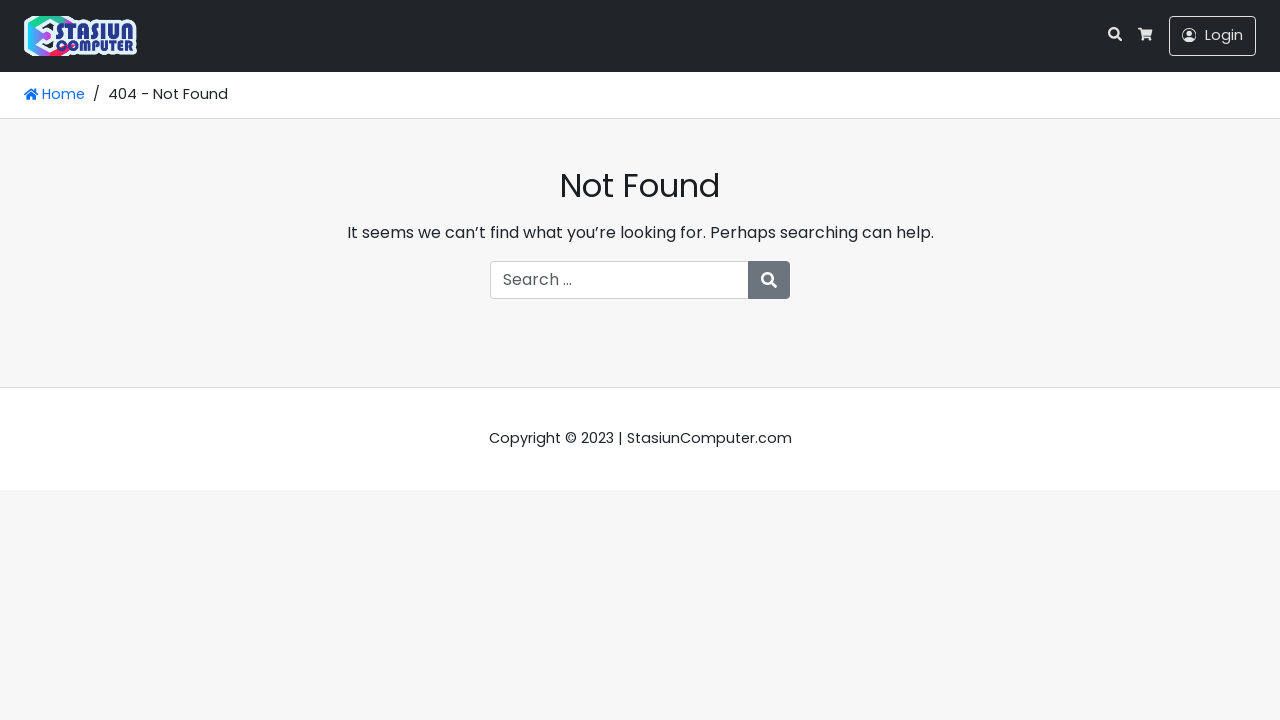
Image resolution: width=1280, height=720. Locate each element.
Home (54, 94)
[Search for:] (619, 280)
